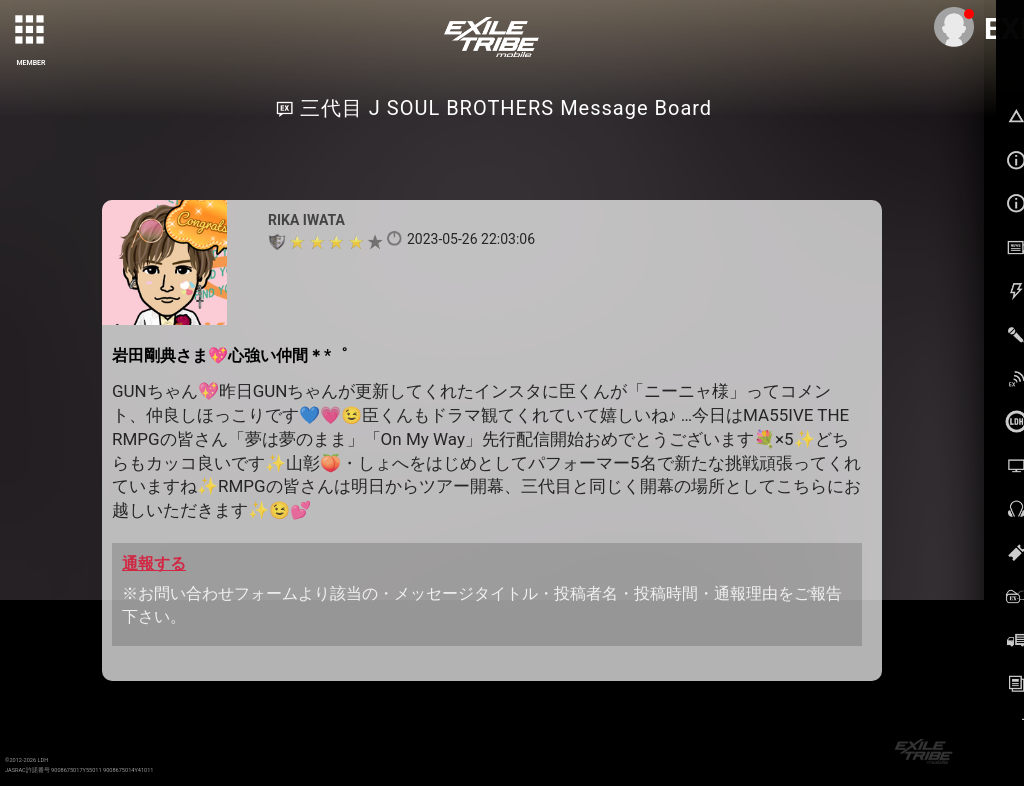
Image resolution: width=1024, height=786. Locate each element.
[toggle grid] (31, 31)
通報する (154, 563)
